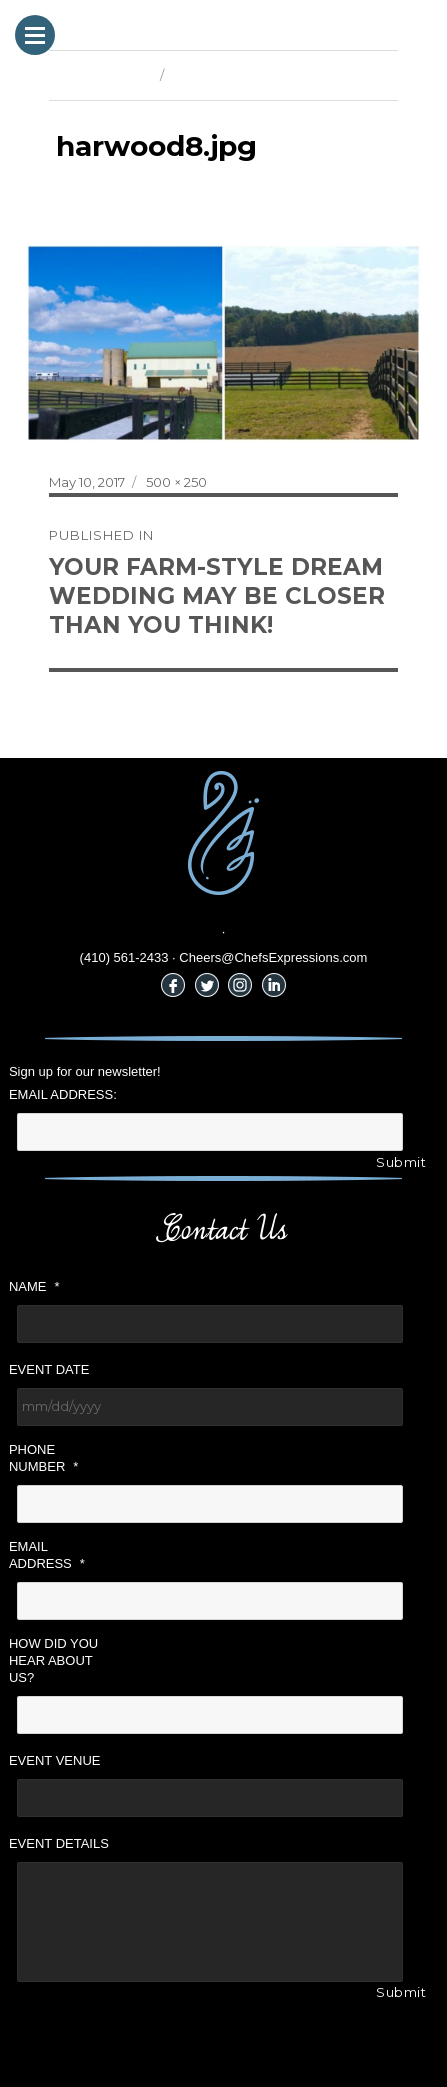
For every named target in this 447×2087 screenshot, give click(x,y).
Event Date (49, 1369)
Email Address (47, 1555)
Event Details (59, 1843)
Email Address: (63, 1094)
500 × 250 (176, 482)
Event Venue (55, 1760)
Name (34, 1286)
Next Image (209, 75)
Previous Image (99, 75)
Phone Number (43, 1458)
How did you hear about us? (53, 1660)
